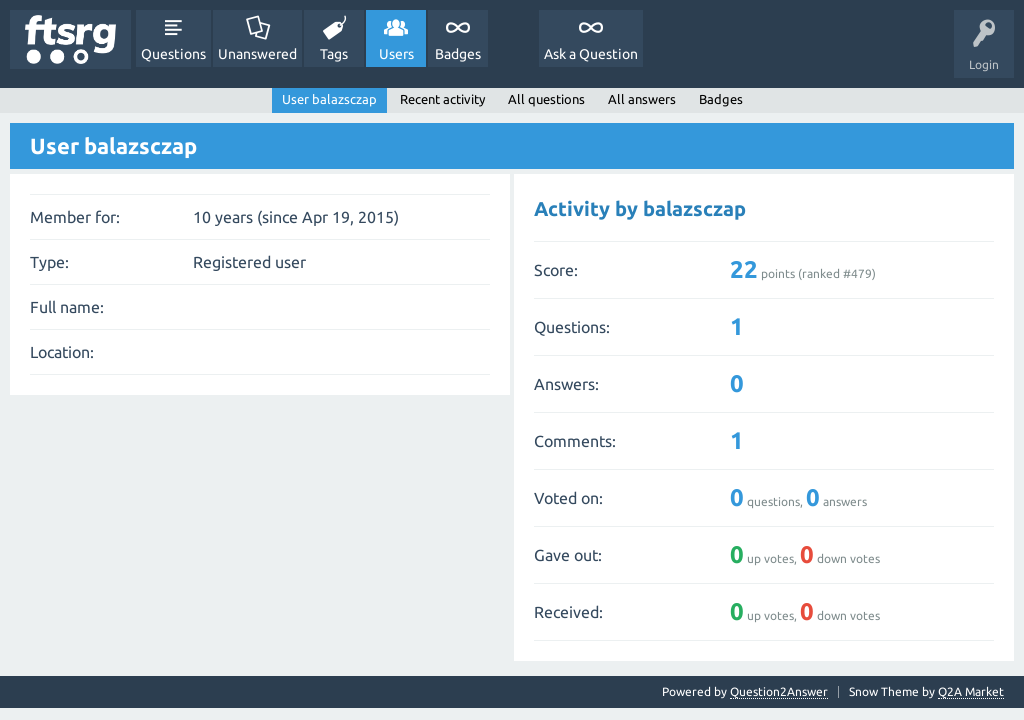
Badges (458, 54)
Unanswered (257, 54)
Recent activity (442, 99)
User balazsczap (329, 99)
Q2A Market (971, 691)
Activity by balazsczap (640, 208)
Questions (173, 54)
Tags (334, 54)
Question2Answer (779, 691)
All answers (642, 99)
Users (396, 54)
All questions (546, 99)
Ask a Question (591, 54)
